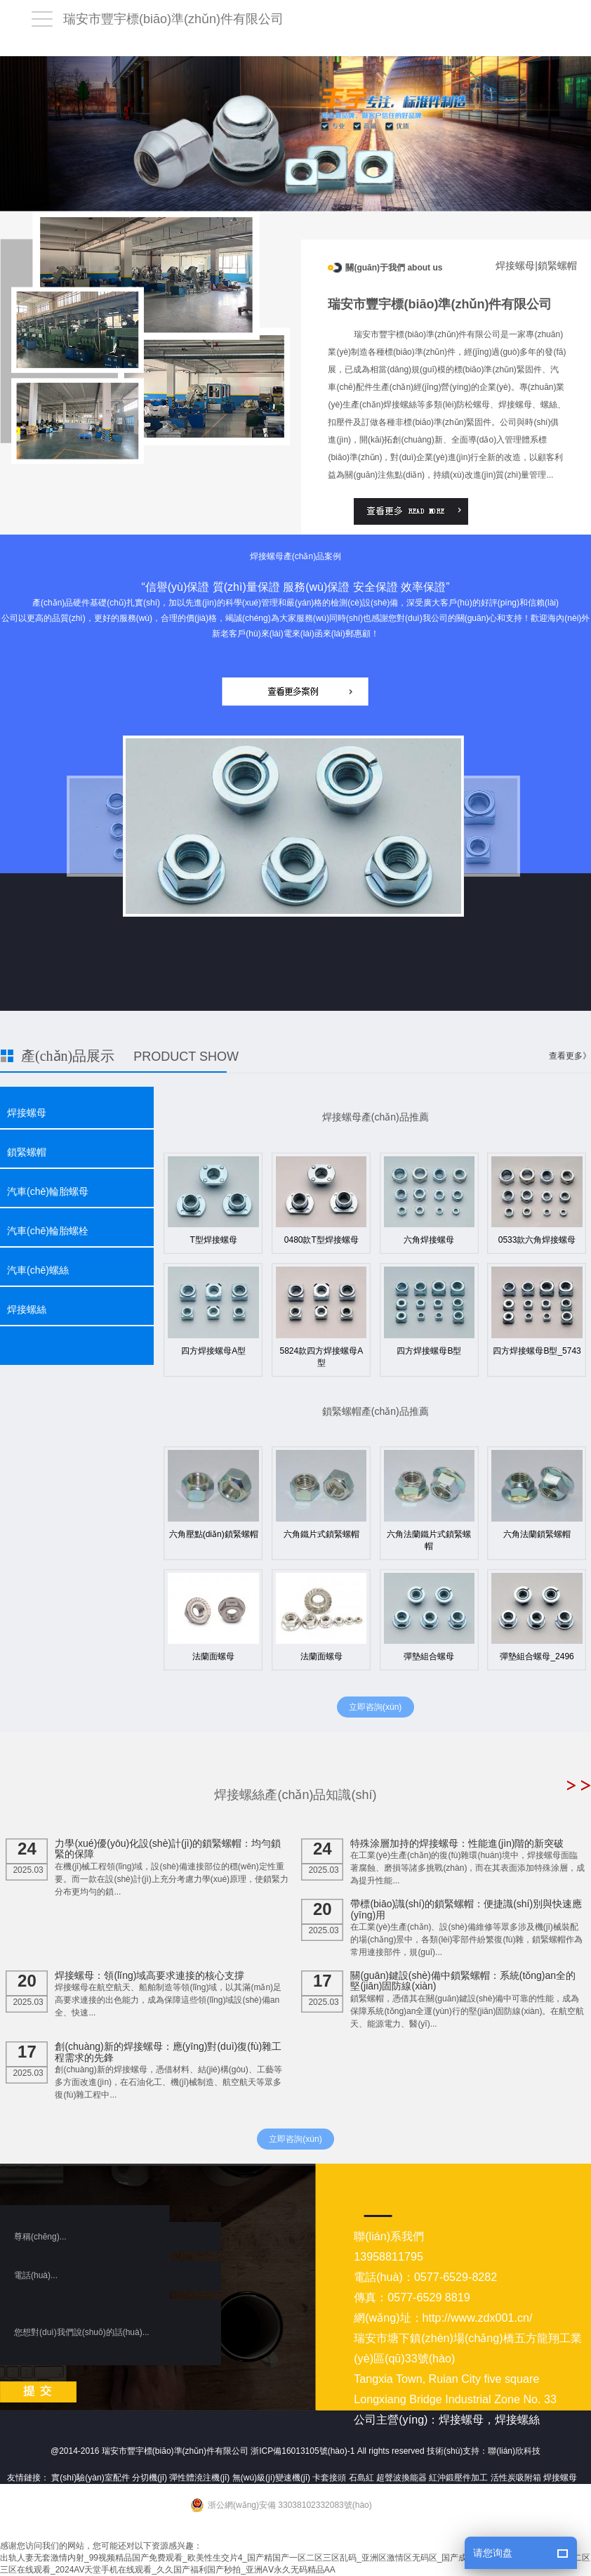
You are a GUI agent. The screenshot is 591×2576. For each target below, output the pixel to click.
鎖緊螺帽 (26, 1152)
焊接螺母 (26, 1112)
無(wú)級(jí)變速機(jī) (271, 2478)
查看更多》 (570, 1056)
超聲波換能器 (401, 2478)
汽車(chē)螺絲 (38, 1270)
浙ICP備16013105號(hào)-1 (302, 2451)
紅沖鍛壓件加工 (458, 2478)
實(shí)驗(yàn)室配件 (90, 2478)
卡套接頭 (329, 2478)
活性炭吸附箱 (516, 2478)
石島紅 (361, 2478)
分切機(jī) (149, 2478)
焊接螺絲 (26, 1309)
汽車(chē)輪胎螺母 (47, 1191)
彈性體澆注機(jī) (199, 2478)
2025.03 (28, 1856)
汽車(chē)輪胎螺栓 (47, 1230)
